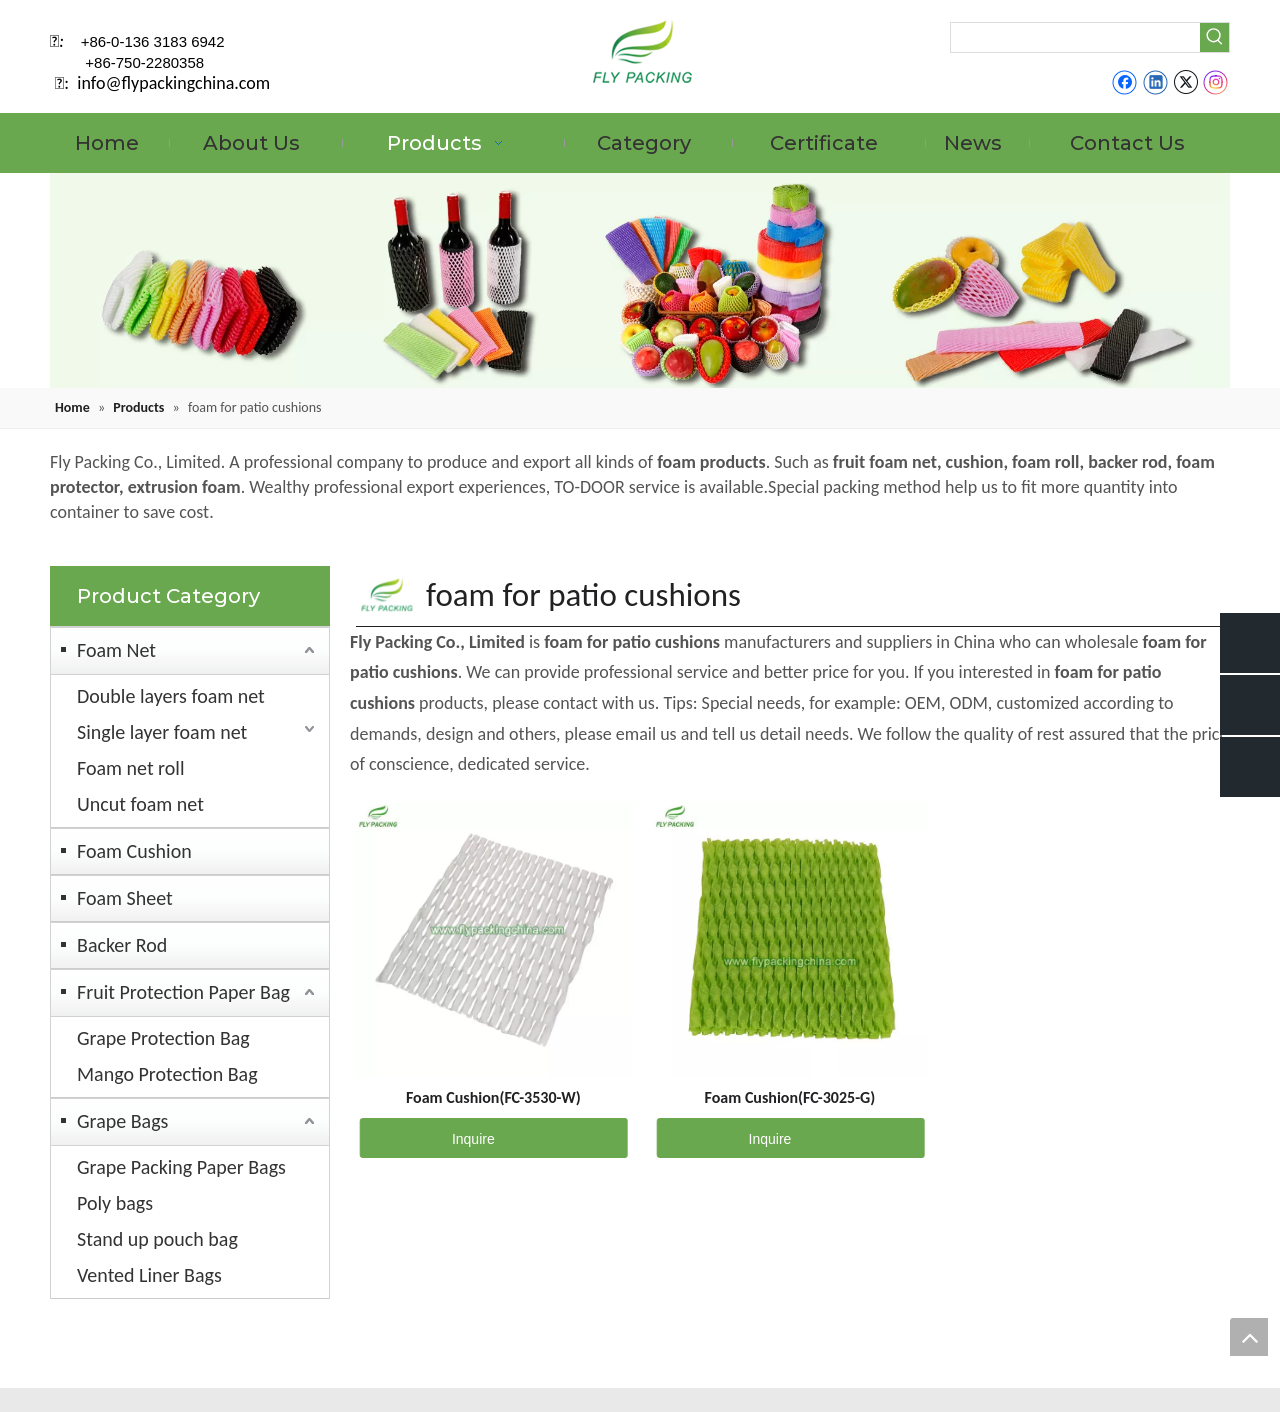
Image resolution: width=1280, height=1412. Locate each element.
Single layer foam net (162, 732)
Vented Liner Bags (149, 1275)
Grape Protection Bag (163, 1038)
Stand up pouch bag (157, 1239)
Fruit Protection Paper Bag (183, 992)
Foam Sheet (125, 898)
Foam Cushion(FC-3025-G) (790, 1097)
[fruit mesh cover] (640, 280)
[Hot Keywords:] (1214, 37)
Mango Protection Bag (167, 1074)
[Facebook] (1124, 82)
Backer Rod (122, 945)
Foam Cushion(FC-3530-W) (493, 1097)
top (1249, 1337)
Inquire (427, 1138)
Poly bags (115, 1203)
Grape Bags (122, 1121)
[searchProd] (1075, 37)
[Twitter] (1185, 82)
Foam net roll (131, 768)
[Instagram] (1216, 82)
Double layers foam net (171, 696)
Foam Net (116, 650)
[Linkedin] (1155, 82)
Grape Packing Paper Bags (181, 1167)
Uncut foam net (140, 804)
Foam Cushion (134, 851)
